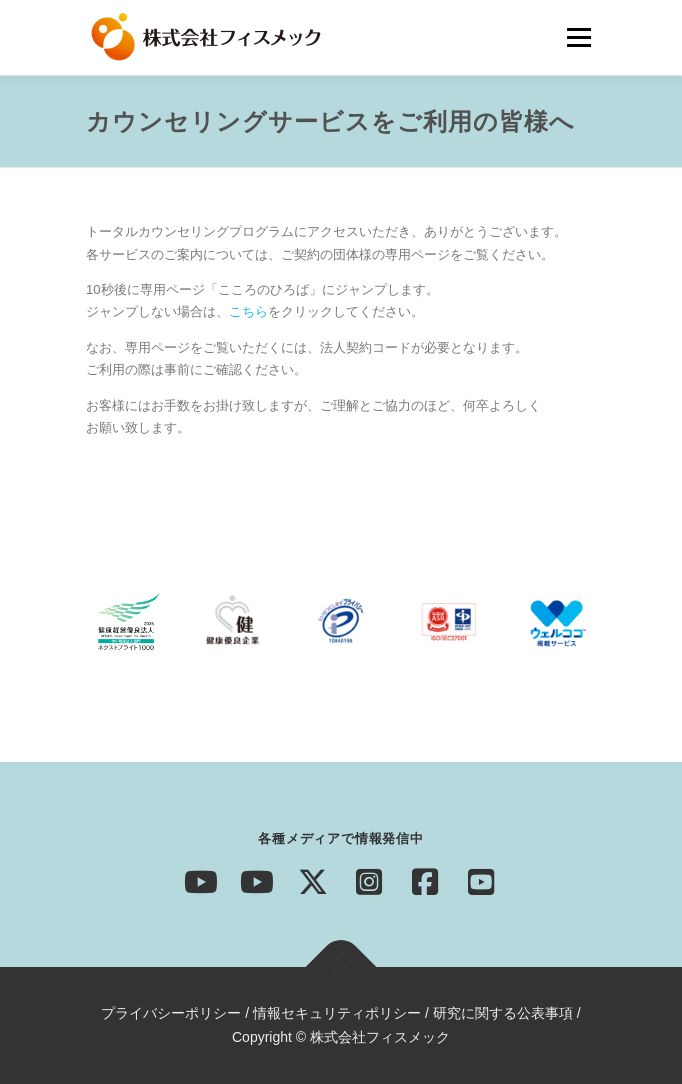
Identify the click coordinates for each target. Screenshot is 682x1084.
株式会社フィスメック (380, 1037)
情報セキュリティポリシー (337, 1013)
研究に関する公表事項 (503, 1013)
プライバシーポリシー (171, 1013)
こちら (248, 311)
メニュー (578, 37)
